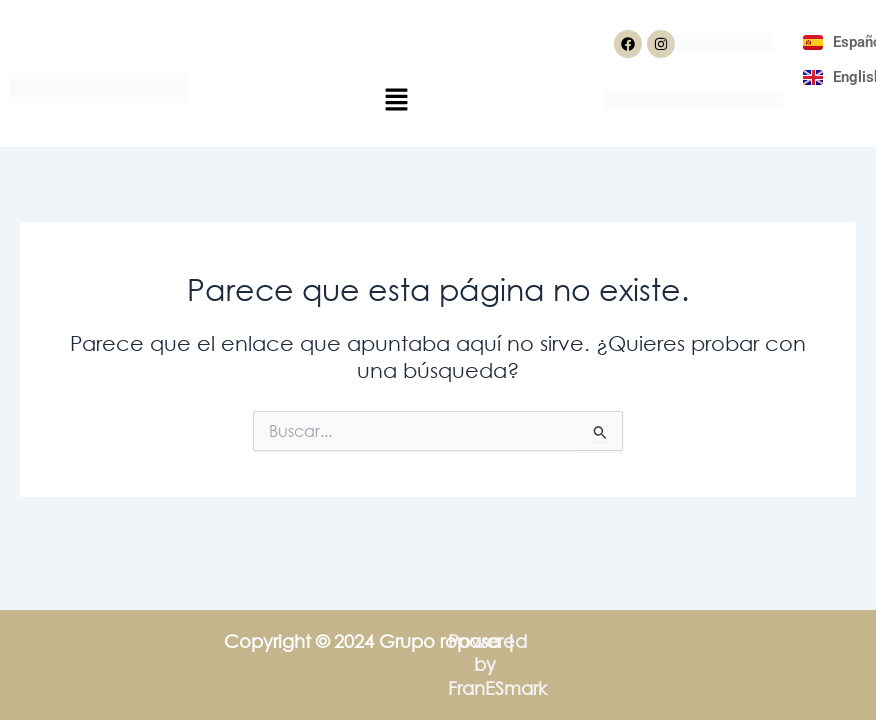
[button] (396, 100)
